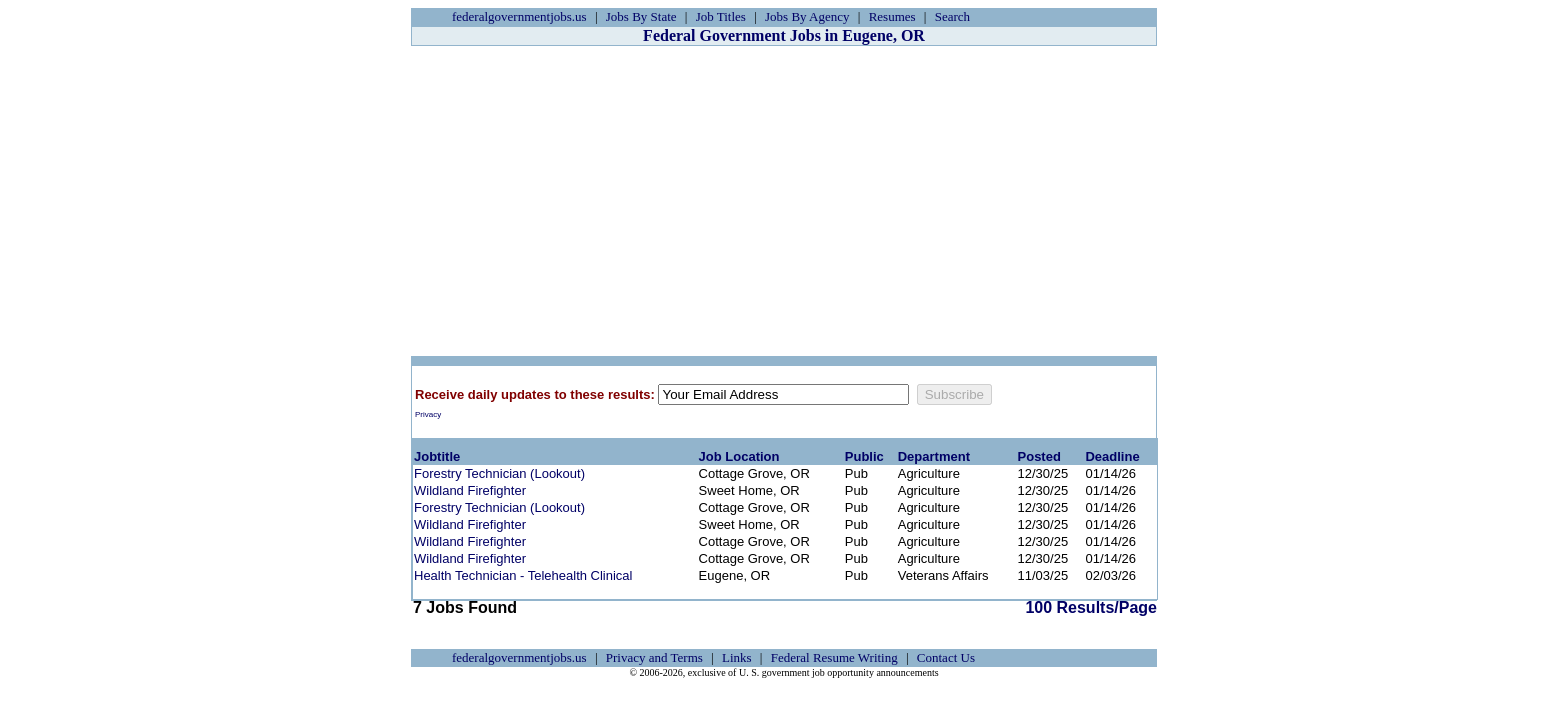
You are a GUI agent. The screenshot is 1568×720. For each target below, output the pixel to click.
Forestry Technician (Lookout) (499, 473)
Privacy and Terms (654, 657)
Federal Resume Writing (834, 657)
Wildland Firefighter (470, 490)
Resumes (892, 16)
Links (737, 657)
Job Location (739, 456)
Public (864, 456)
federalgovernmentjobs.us (519, 16)
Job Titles (721, 16)
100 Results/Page (1091, 607)
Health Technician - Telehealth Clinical (523, 575)
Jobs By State (641, 16)
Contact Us (946, 657)
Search (952, 16)
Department (934, 456)
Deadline (1112, 456)
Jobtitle (437, 456)
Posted (1039, 456)
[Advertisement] (784, 201)
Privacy (428, 414)
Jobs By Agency (807, 16)
